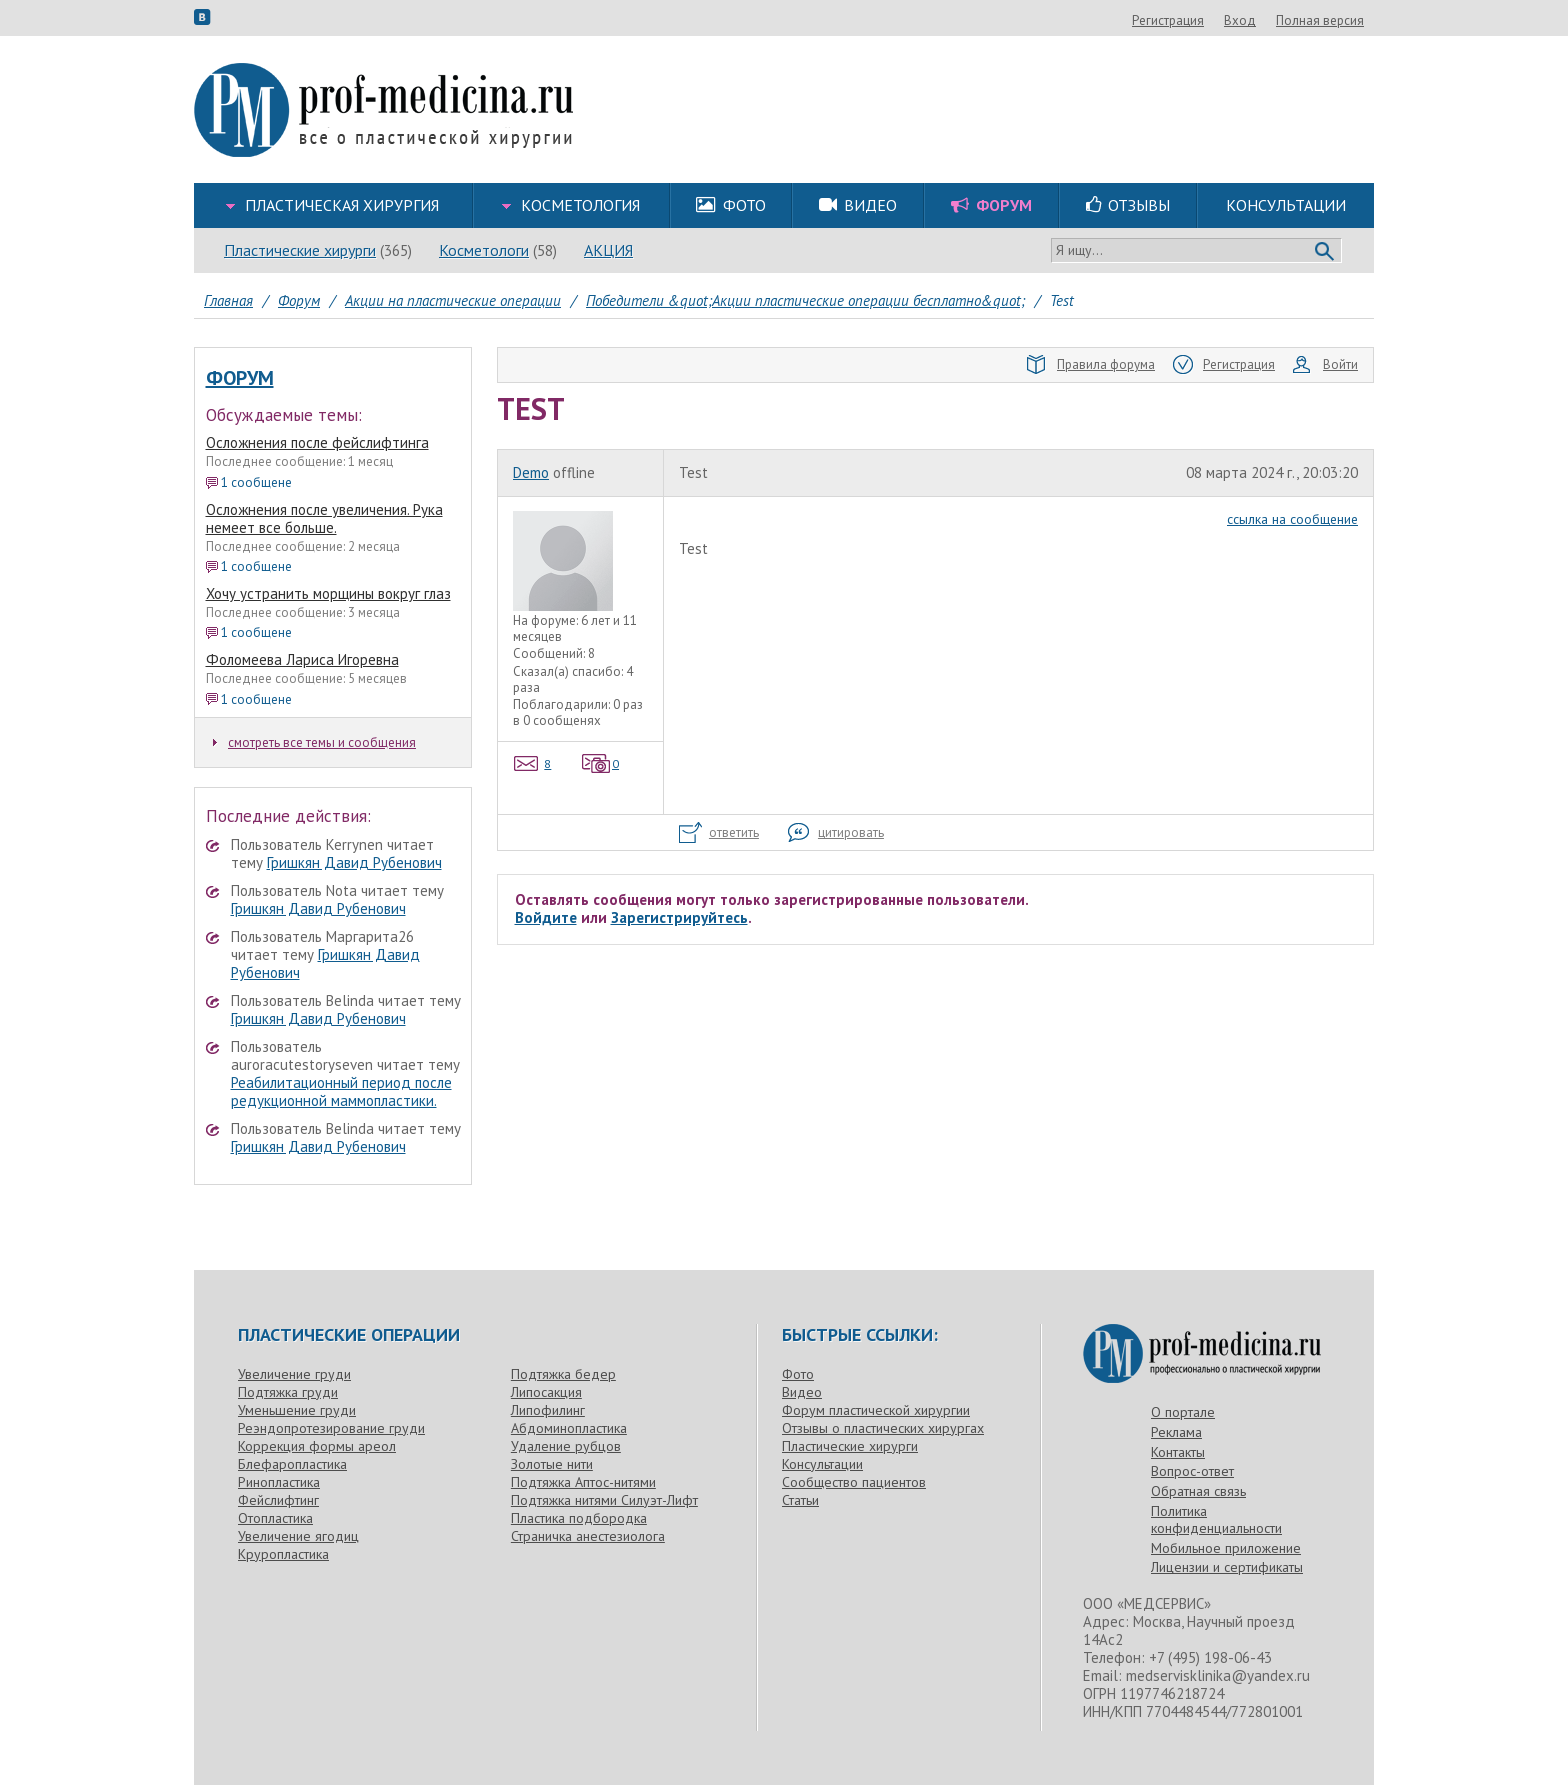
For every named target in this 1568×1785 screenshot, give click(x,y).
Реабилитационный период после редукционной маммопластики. (341, 1091)
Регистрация (1276, 20)
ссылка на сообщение (1292, 519)
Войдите (546, 917)
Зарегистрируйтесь (679, 917)
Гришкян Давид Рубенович (354, 862)
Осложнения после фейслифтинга (317, 442)
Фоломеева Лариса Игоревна (302, 659)
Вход (1348, 20)
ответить (719, 832)
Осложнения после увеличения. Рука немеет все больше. (324, 518)
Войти (1325, 365)
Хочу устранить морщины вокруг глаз (328, 593)
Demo (531, 472)
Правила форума (1091, 365)
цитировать (836, 832)
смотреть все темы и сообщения (314, 742)
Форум (240, 378)
